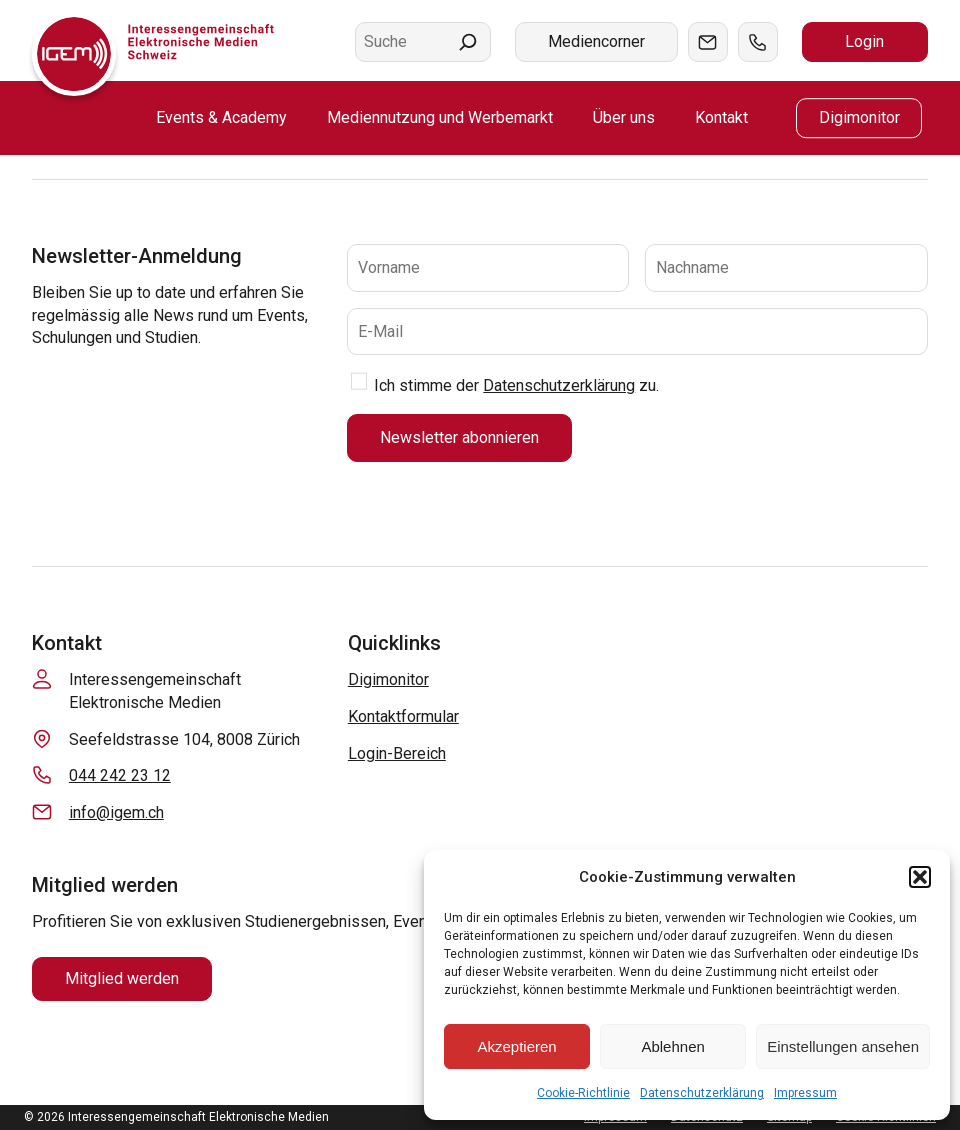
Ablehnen (672, 1046)
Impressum (805, 1093)
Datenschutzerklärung (702, 1093)
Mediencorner (596, 41)
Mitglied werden (122, 978)
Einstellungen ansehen (843, 1046)
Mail (708, 42)
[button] (920, 877)
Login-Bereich (397, 753)
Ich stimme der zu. (516, 385)
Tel (758, 42)
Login (864, 41)
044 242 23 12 (120, 775)
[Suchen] (468, 42)
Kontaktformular (403, 716)
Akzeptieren (516, 1046)
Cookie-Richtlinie (583, 1093)
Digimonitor (388, 679)
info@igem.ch (116, 812)
